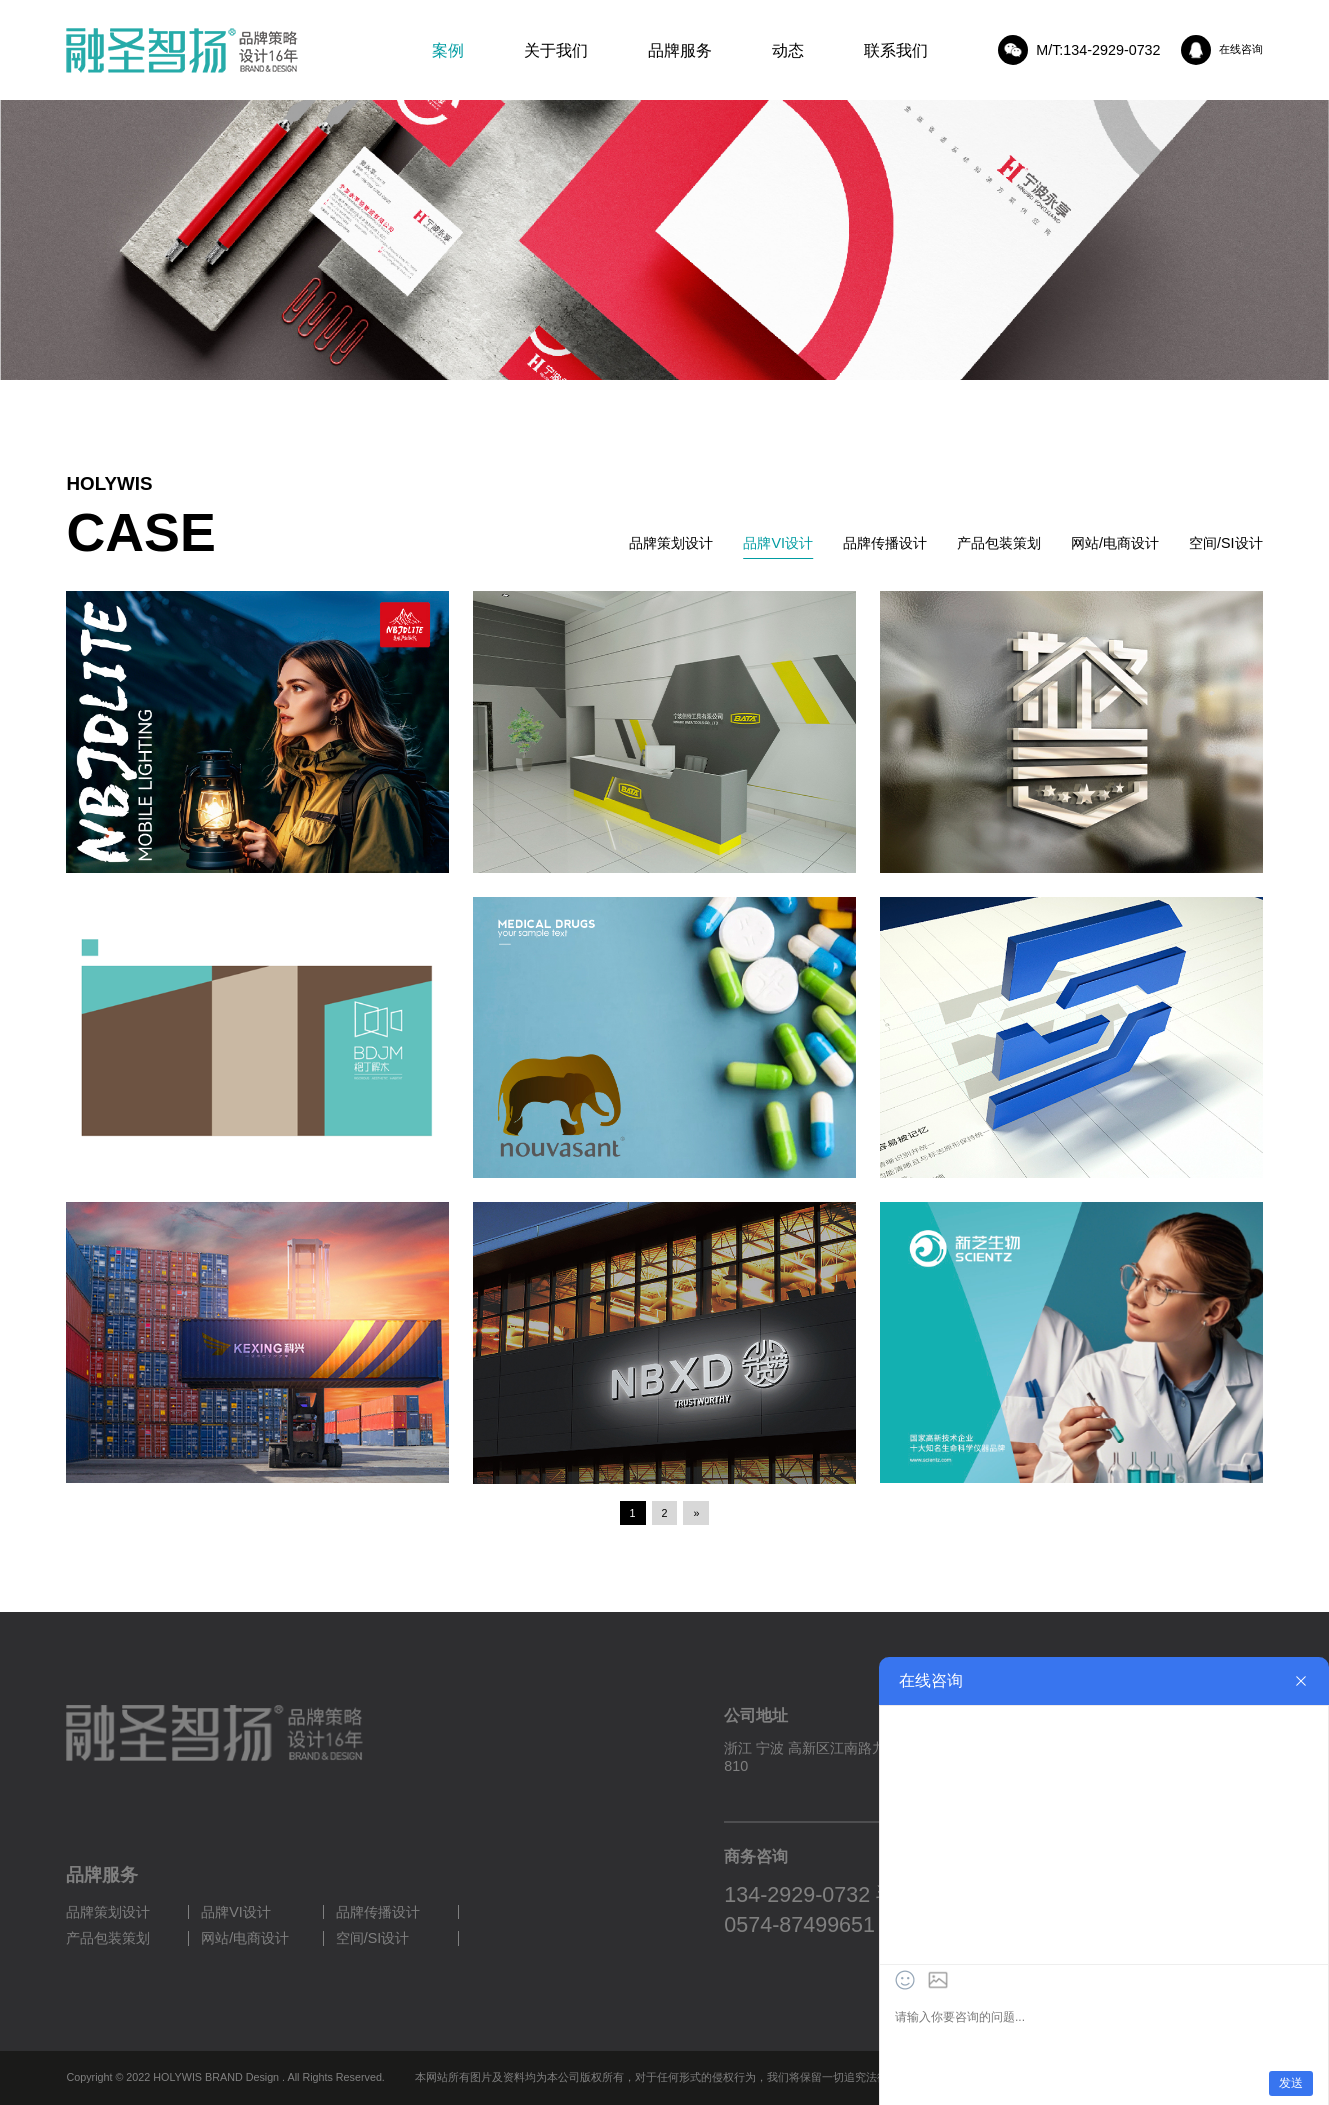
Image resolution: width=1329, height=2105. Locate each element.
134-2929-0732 (797, 1895)
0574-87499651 (799, 1925)
